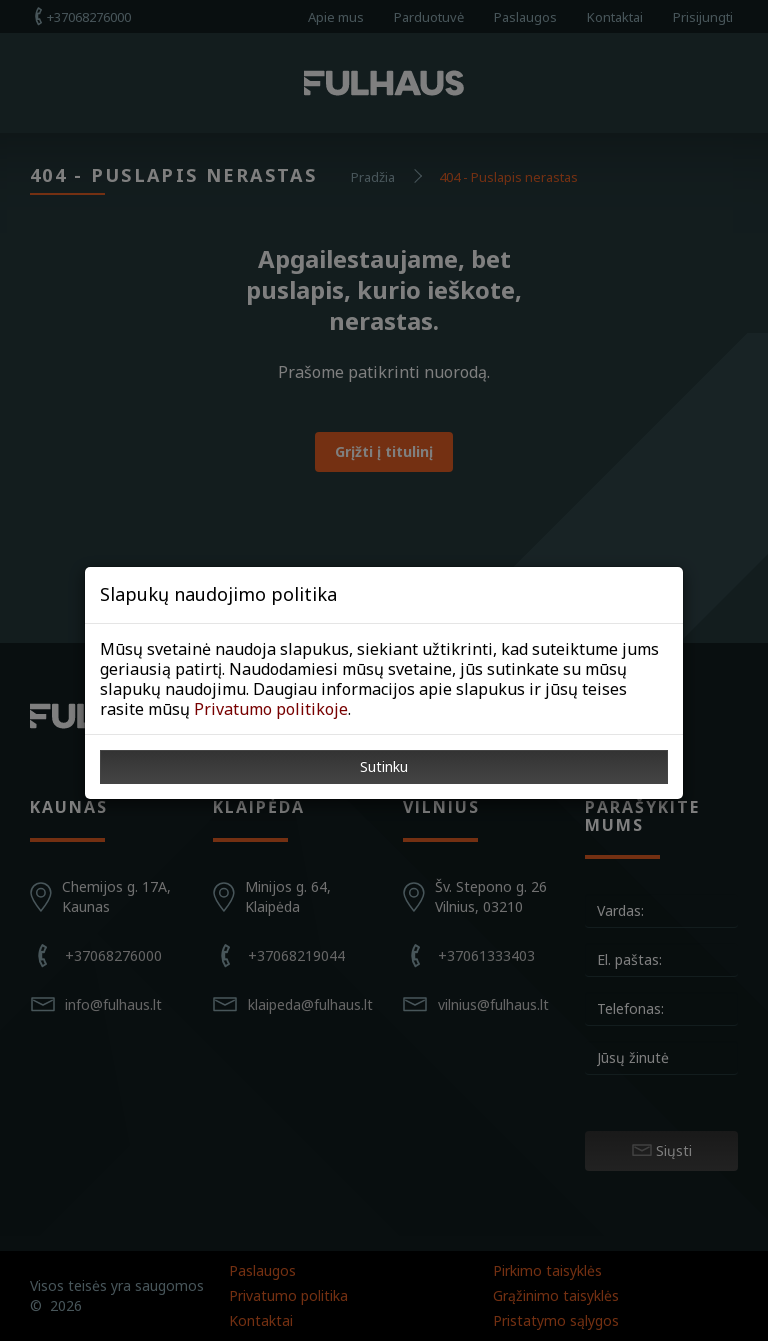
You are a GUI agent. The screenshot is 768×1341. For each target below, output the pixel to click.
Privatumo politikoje (271, 709)
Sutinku (384, 766)
